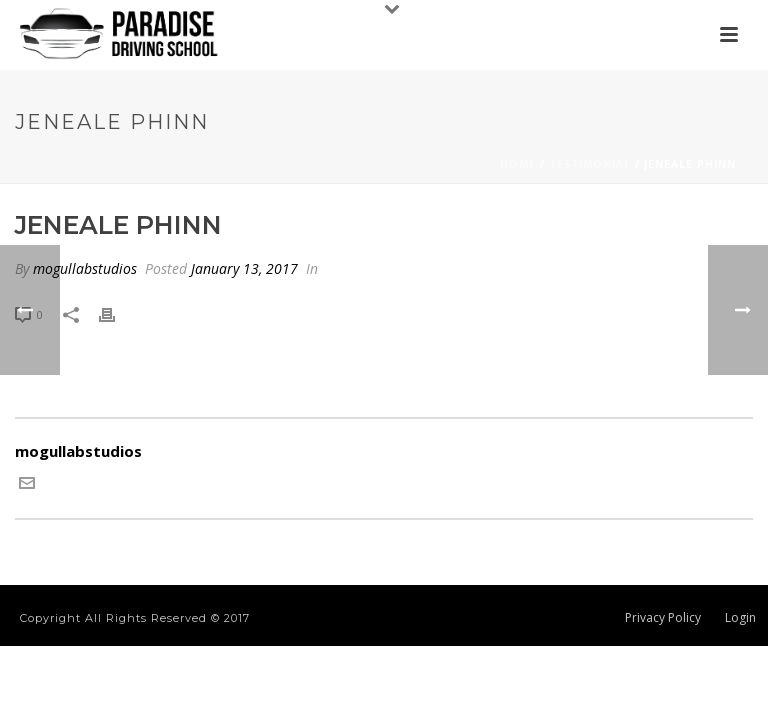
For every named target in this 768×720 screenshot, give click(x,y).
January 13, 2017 (244, 268)
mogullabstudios (85, 268)
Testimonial (590, 164)
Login (740, 618)
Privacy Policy (663, 618)
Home (518, 164)
